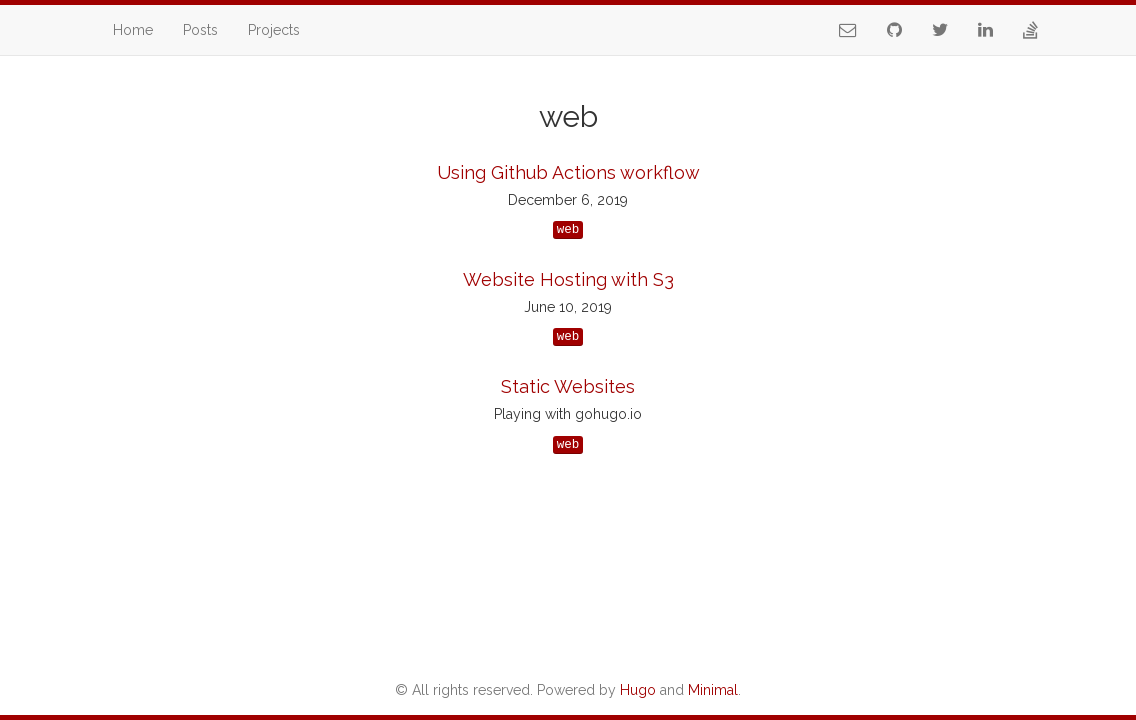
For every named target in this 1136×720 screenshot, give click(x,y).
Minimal (713, 690)
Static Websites (568, 386)
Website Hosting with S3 (568, 279)
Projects (274, 30)
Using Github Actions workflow (568, 172)
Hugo (638, 690)
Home (133, 30)
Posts (200, 30)
